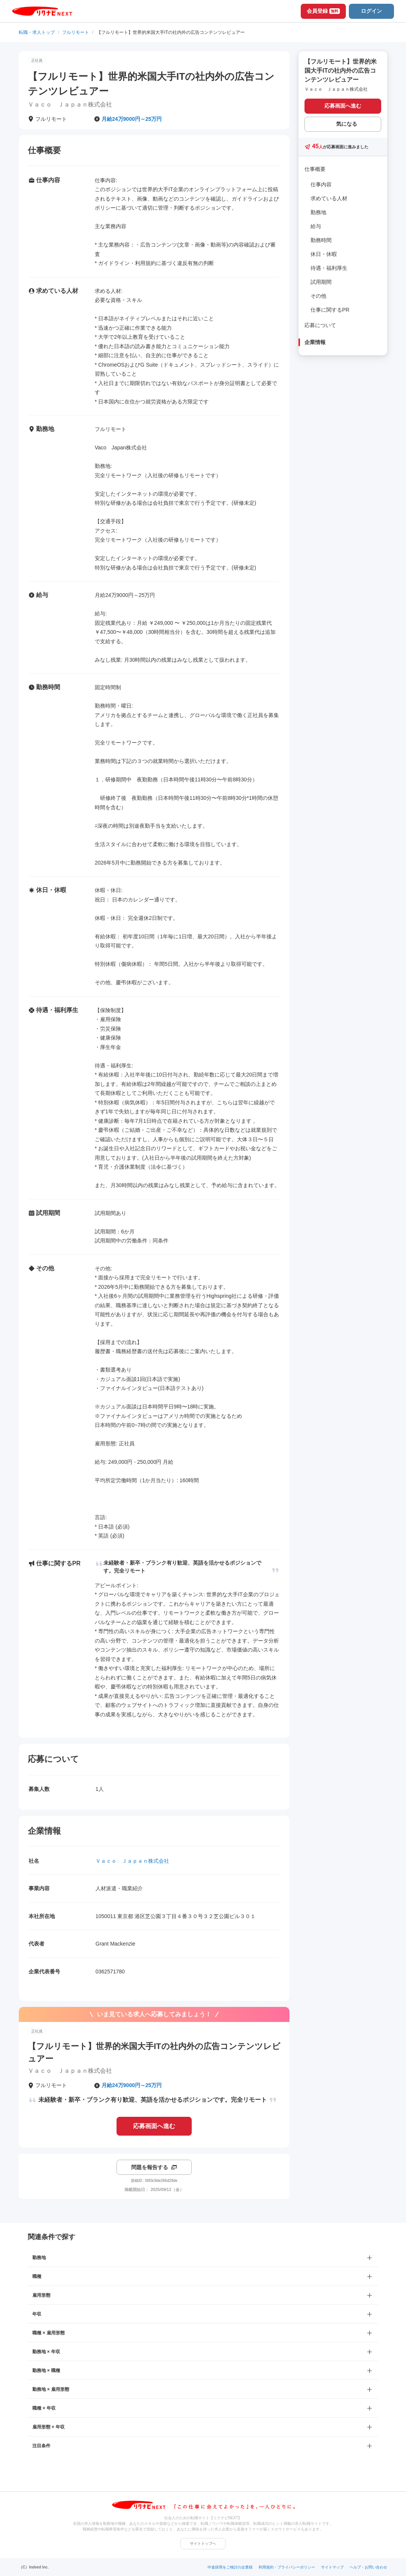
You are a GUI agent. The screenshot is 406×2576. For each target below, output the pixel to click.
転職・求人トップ (37, 32)
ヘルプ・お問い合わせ (368, 2567)
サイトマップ (332, 2567)
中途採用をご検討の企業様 (230, 2567)
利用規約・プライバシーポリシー (287, 2567)
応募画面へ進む (154, 2126)
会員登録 (323, 11)
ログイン (371, 11)
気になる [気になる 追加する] (346, 124)
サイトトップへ (203, 2543)
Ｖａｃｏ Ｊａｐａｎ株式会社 (132, 1861)
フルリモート (75, 32)
